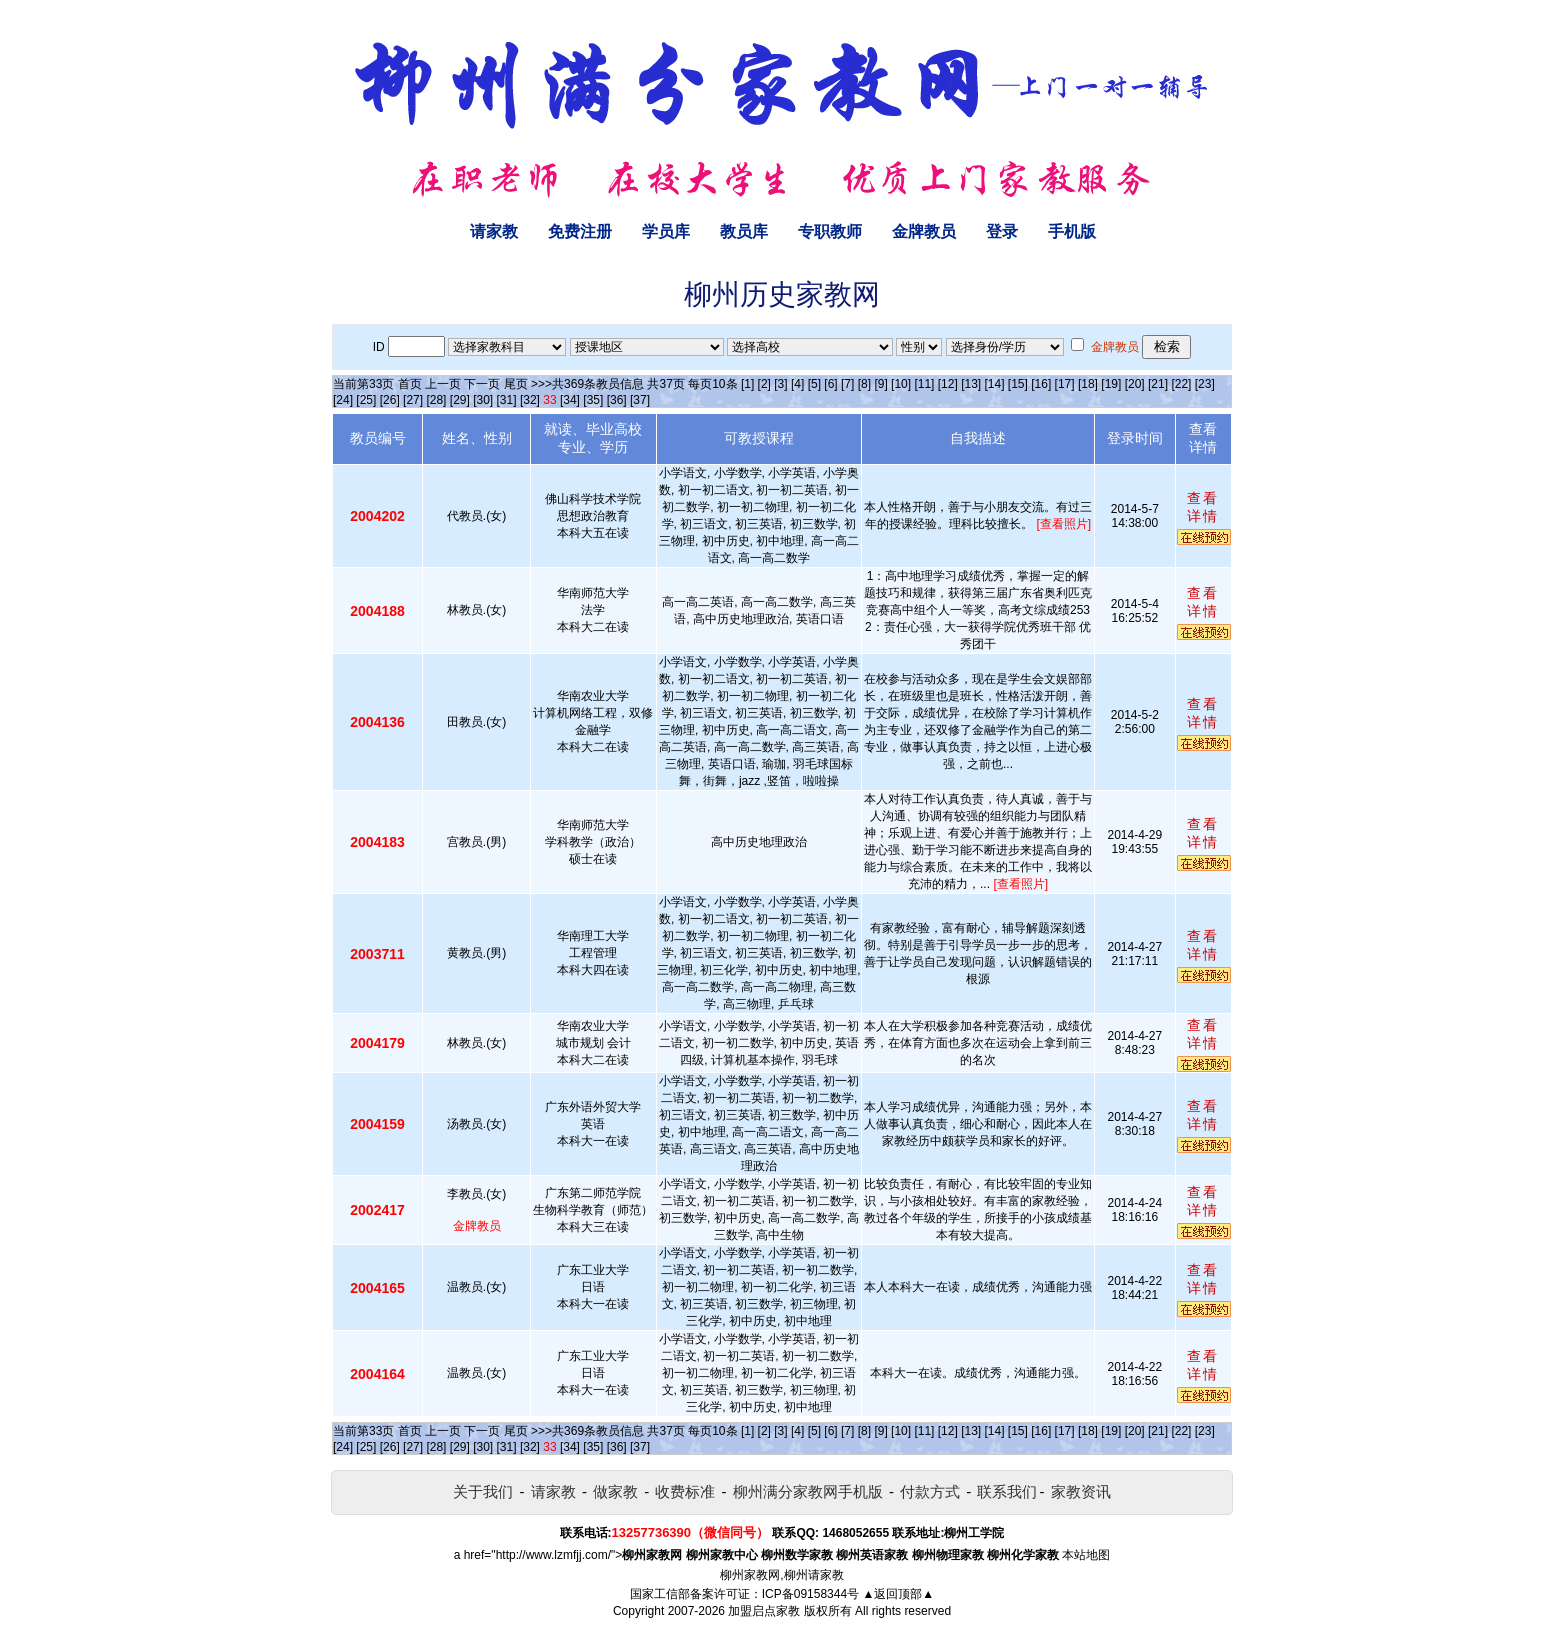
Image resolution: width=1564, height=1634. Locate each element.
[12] (948, 384)
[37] (640, 400)
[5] (814, 384)
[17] (1065, 384)
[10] (901, 384)
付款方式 (930, 1491)
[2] (764, 384)
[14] (995, 384)
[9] (880, 384)
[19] (1111, 384)
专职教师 (830, 231)
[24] (343, 400)
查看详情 (1203, 507)
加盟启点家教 (764, 1611)
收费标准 (685, 1491)
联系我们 (1007, 1491)
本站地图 (1086, 1555)
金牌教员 (924, 231)
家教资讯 (1081, 1491)
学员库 (666, 231)
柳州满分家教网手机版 (808, 1491)
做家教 (615, 1491)
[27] (413, 400)
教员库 (744, 231)
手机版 (1072, 231)
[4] (797, 384)
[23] (1205, 384)
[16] (1041, 384)
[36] (617, 400)
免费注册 (580, 231)
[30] (483, 400)
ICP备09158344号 (810, 1594)
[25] (366, 400)
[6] (830, 384)
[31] (507, 400)
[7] (847, 384)
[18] (1088, 384)
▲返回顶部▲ (898, 1594)
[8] (864, 384)
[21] (1158, 384)
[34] (570, 400)
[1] (747, 384)
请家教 (494, 231)
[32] (530, 400)
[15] (1018, 384)
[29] (460, 400)
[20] (1135, 384)
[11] (924, 384)
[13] (971, 384)
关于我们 (483, 1491)
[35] (593, 400)
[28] (436, 400)
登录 (1002, 231)
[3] (780, 384)
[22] (1181, 384)
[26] (390, 400)
